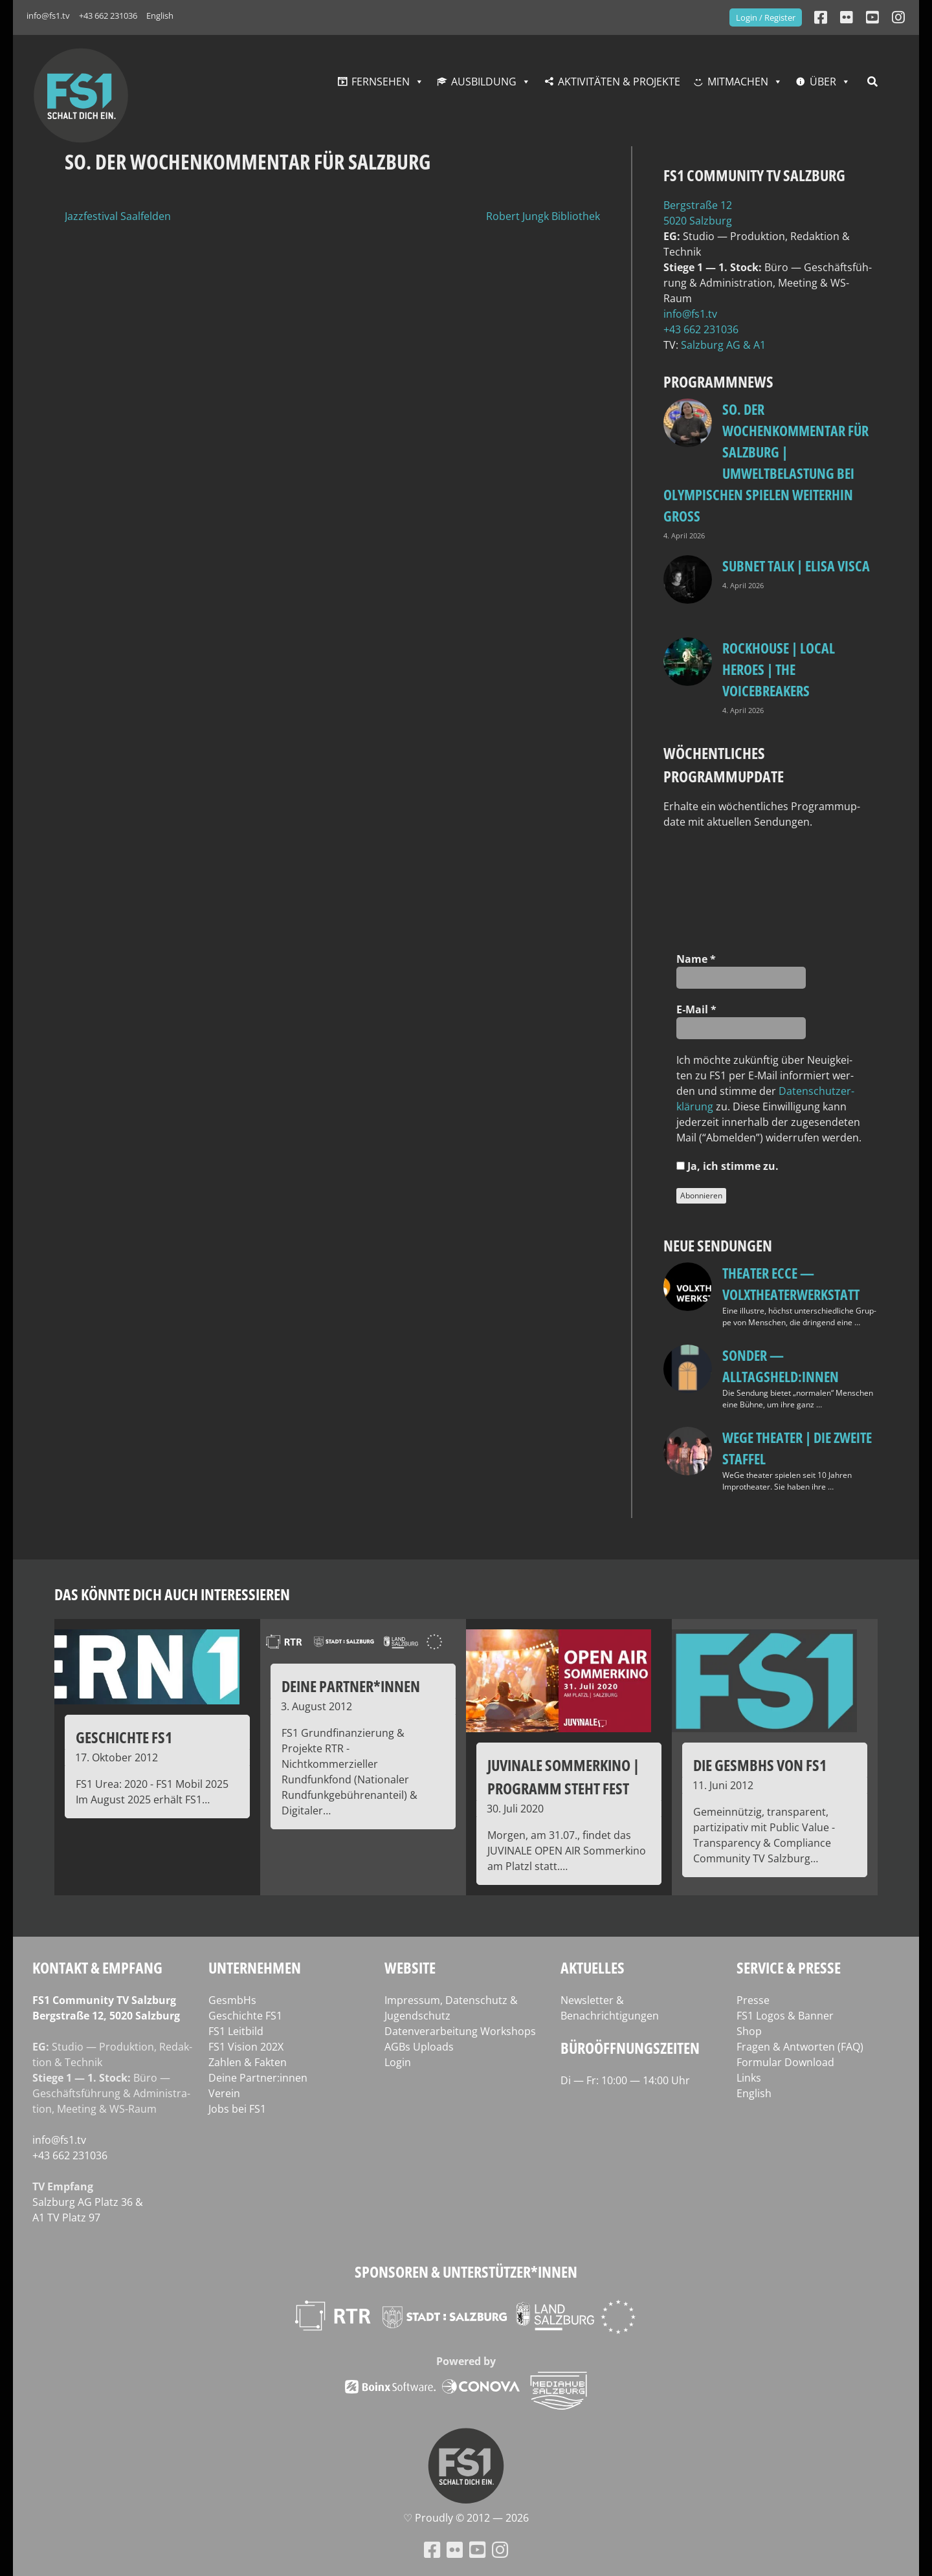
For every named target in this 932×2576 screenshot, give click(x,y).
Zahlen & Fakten (247, 2062)
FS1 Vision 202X (245, 2047)
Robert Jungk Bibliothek (543, 216)
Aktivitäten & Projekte (619, 81)
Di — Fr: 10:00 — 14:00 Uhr (625, 2080)
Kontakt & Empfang (97, 1967)
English (159, 15)
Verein (224, 2093)
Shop (749, 2031)
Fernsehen (380, 81)
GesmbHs (232, 2000)
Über (823, 81)
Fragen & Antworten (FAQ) (800, 2047)
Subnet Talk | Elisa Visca (796, 565)
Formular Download (785, 2062)
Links (749, 2078)
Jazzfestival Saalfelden (118, 216)
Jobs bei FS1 (237, 2109)
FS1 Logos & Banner (785, 2016)
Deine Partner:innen (257, 2078)
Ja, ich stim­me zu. (727, 1166)
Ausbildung (483, 81)
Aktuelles (592, 1967)
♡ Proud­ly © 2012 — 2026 (466, 2518)
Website (410, 1967)
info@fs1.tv (48, 15)
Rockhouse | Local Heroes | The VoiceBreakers (778, 669)
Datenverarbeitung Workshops (460, 2031)
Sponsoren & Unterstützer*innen (466, 2271)
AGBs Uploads (419, 2047)
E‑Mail (696, 1009)
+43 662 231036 (108, 15)
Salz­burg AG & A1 (723, 345)
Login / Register (765, 17)
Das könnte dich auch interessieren (172, 1594)
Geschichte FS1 (245, 2016)
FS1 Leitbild (235, 2031)
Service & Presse (789, 1967)
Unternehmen (254, 1967)
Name (696, 959)
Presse (753, 2000)
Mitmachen (737, 81)
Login (397, 2062)
